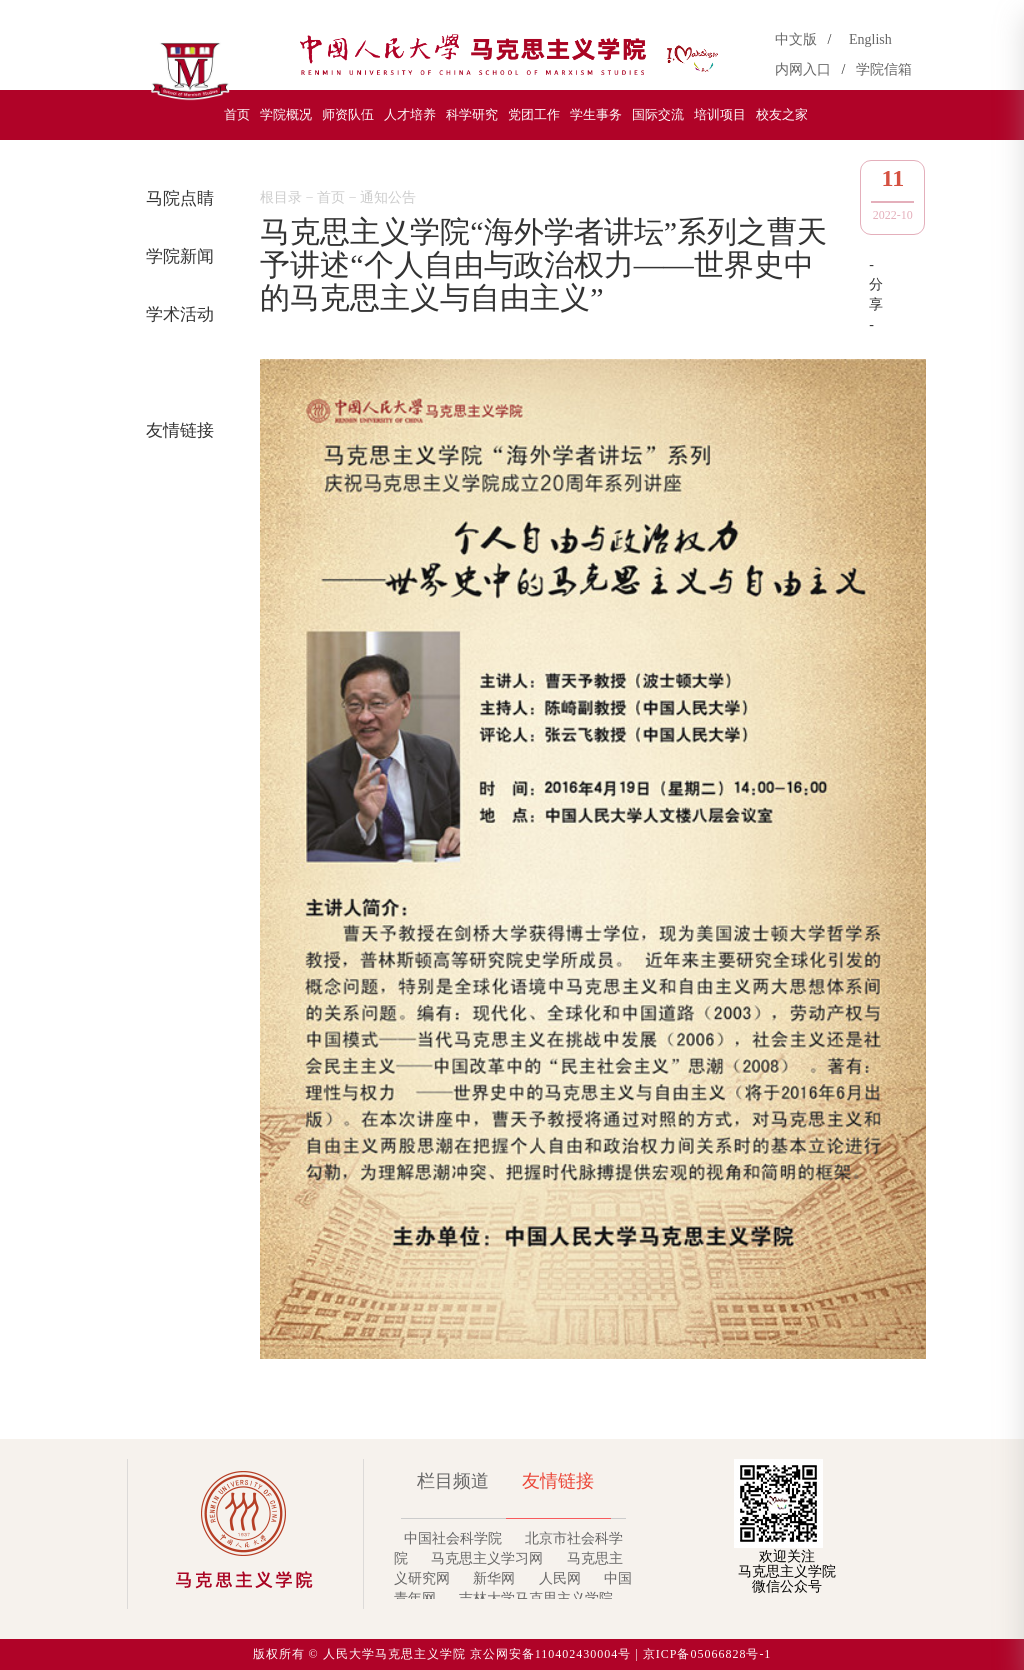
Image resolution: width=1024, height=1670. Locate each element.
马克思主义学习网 (487, 1558)
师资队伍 (348, 114)
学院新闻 (175, 256)
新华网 (494, 1578)
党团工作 (534, 114)
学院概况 (286, 114)
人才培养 (410, 114)
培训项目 (720, 114)
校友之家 (782, 114)
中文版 (799, 39)
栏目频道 (453, 1481)
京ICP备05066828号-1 (707, 1654)
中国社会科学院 (453, 1538)
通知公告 (175, 372)
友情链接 (175, 430)
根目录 (281, 197)
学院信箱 (884, 69)
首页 (237, 114)
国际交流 (658, 114)
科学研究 (472, 114)
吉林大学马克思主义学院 (536, 1598)
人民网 (560, 1578)
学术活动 (175, 314)
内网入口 (806, 69)
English (870, 39)
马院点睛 (175, 198)
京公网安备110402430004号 (551, 1654)
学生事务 (596, 114)
